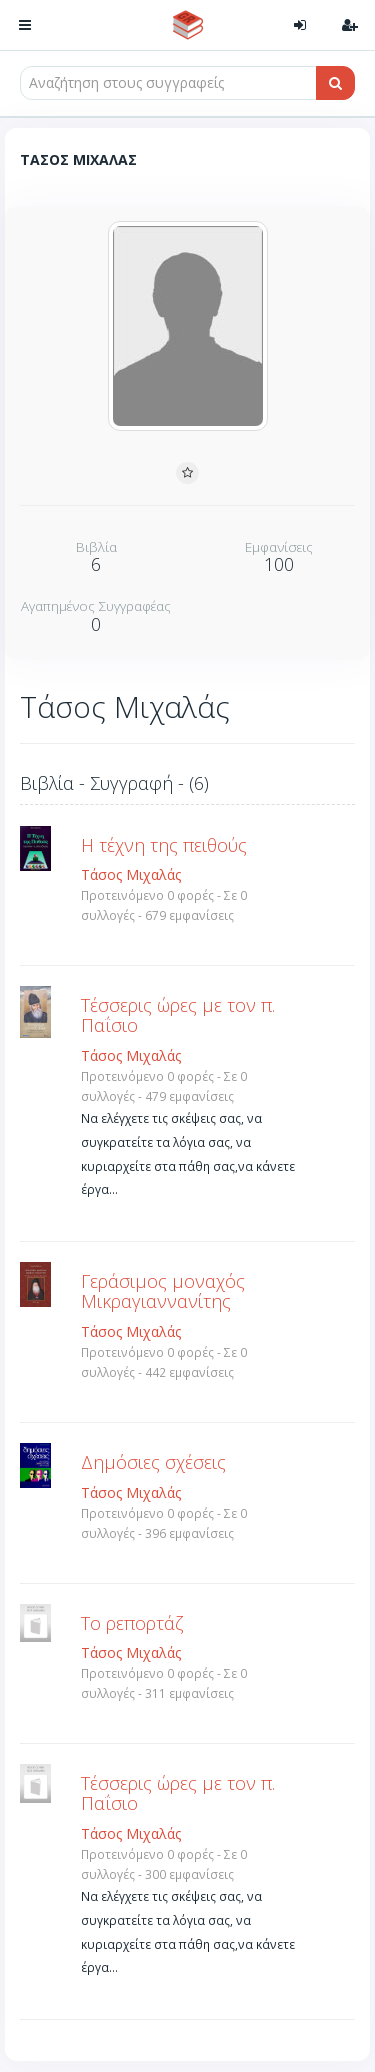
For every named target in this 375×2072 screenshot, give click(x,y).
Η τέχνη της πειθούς (164, 845)
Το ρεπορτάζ (132, 1623)
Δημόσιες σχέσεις (153, 1462)
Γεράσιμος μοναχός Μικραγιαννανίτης (163, 1291)
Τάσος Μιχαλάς (131, 874)
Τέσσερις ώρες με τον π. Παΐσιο (178, 1015)
